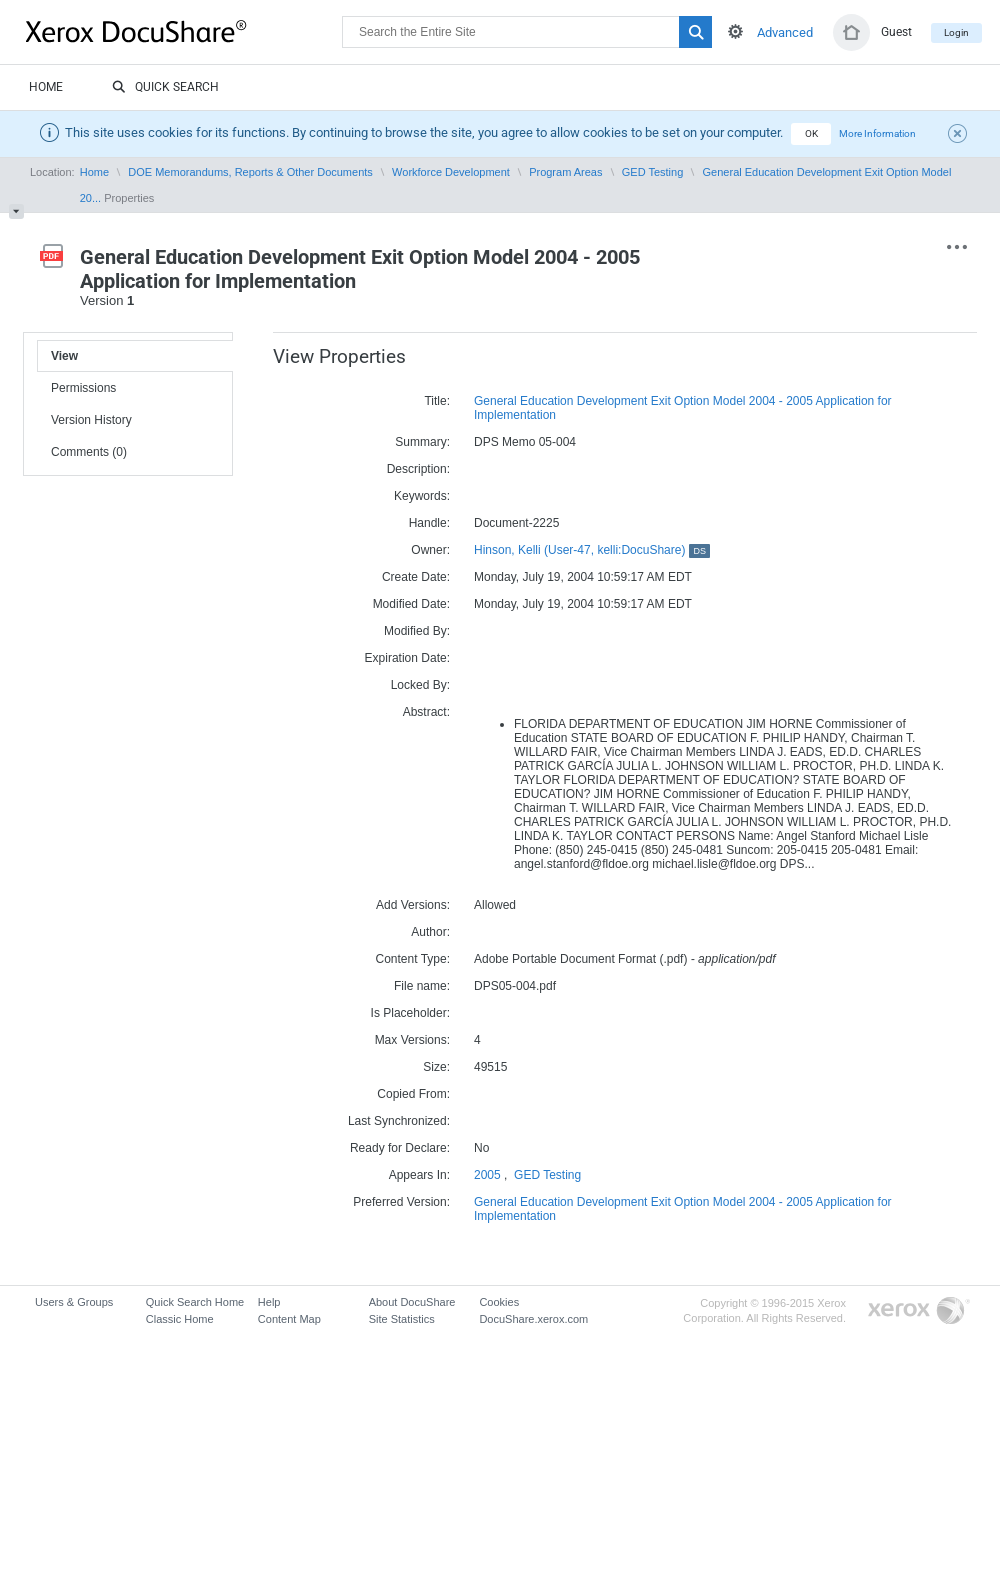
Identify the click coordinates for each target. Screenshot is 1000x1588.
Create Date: (416, 577)
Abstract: (426, 712)
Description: (418, 469)
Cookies (499, 1302)
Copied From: (413, 1094)
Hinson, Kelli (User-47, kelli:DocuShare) (592, 550)
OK (811, 133)
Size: (436, 1067)
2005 (487, 1175)
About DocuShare (412, 1302)
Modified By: (417, 631)
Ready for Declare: (400, 1148)
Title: (437, 401)
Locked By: (420, 685)
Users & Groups (74, 1302)
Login (956, 32)
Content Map (289, 1319)
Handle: (429, 523)
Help (269, 1302)
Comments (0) (89, 452)
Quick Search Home (195, 1302)
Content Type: (413, 959)
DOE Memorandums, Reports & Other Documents (250, 172)
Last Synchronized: (399, 1121)
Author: (430, 932)
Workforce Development (451, 172)
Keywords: (422, 496)
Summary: (422, 442)
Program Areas (565, 172)
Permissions (83, 388)
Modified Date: (411, 604)
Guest (896, 32)
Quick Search (165, 88)
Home (46, 87)
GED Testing (653, 172)
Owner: (430, 550)
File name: (422, 986)
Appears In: (419, 1175)
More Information (877, 133)
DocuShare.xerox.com (533, 1319)
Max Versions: (412, 1040)
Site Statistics (402, 1319)
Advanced (785, 32)
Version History (91, 420)
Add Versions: (413, 905)
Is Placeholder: (410, 1013)
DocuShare (184, 31)
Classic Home (180, 1319)
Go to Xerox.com (919, 1311)
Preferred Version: (401, 1202)
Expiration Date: (407, 658)
